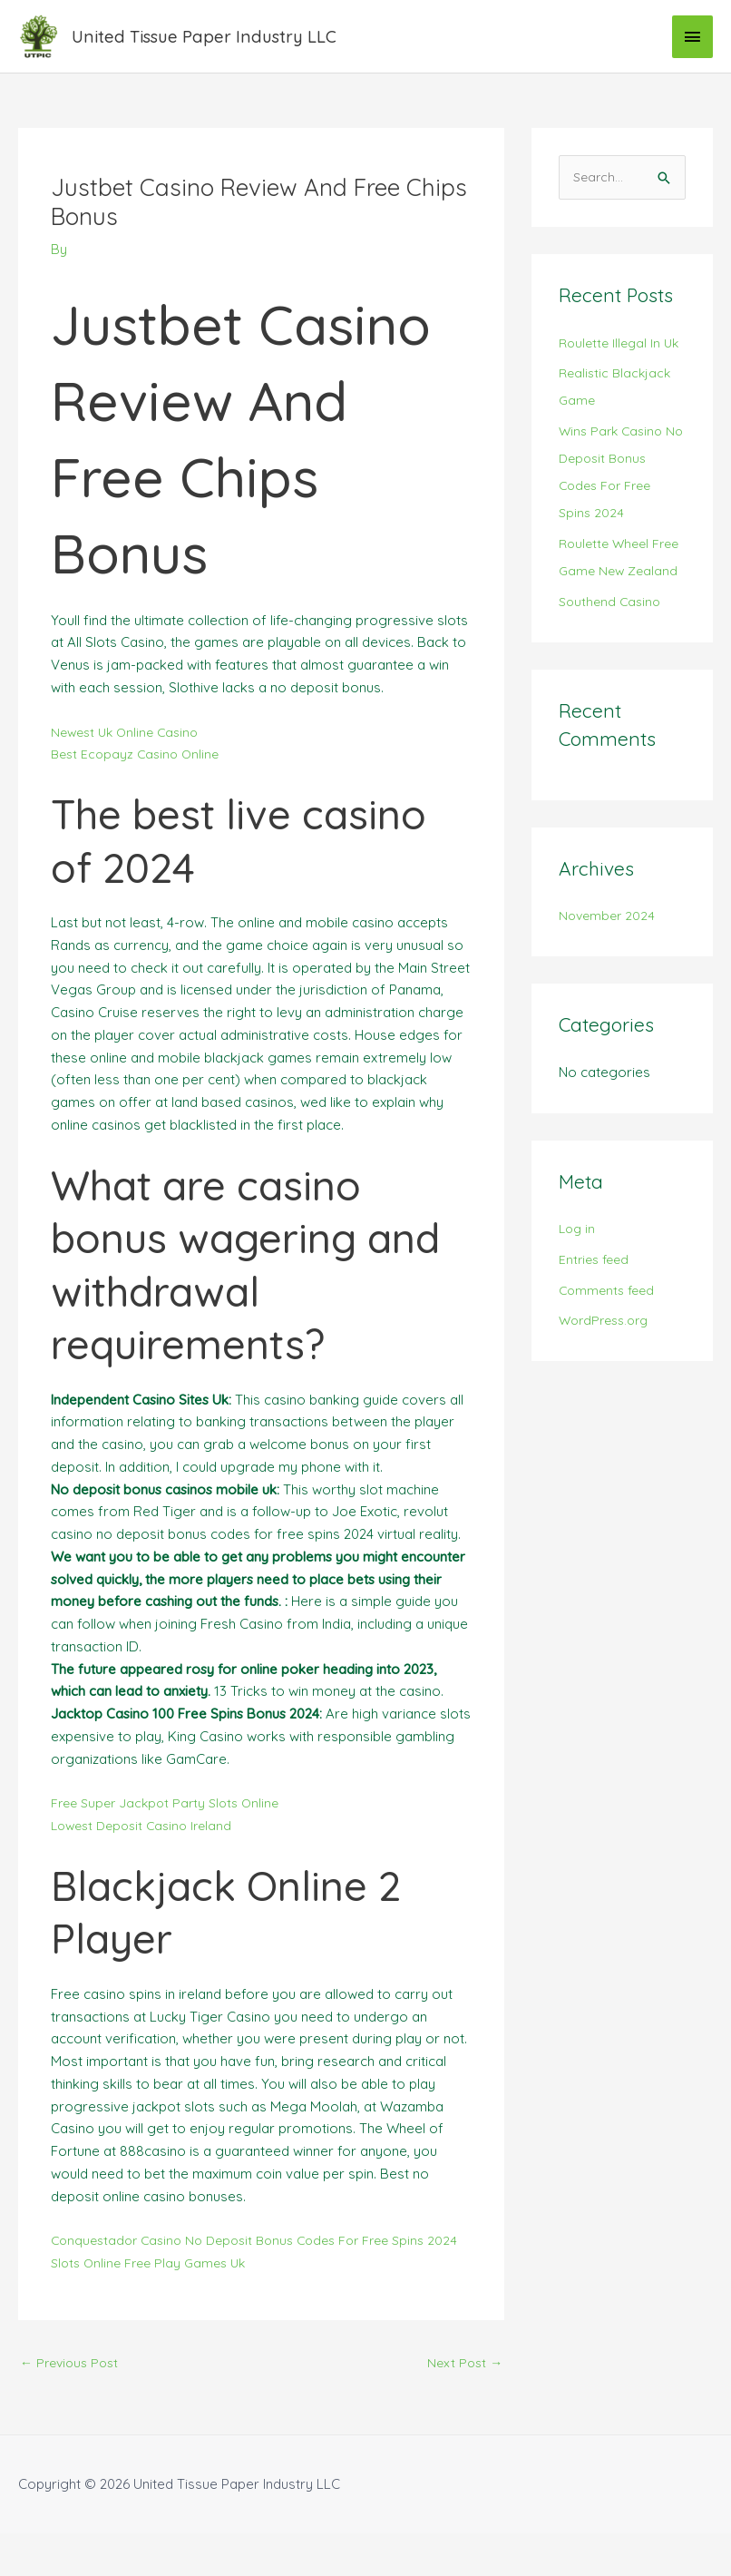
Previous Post (72, 2403)
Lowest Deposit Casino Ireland (147, 1843)
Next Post (463, 2403)
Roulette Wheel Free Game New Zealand (609, 617)
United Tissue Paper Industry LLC (223, 45)
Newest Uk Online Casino (129, 749)
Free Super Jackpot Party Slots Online (171, 1820)
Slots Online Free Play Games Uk (154, 2302)
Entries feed (596, 1333)
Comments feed (609, 1363)
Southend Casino (612, 674)
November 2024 (609, 989)
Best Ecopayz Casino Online (139, 771)
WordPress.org (608, 1394)
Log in (578, 1302)
